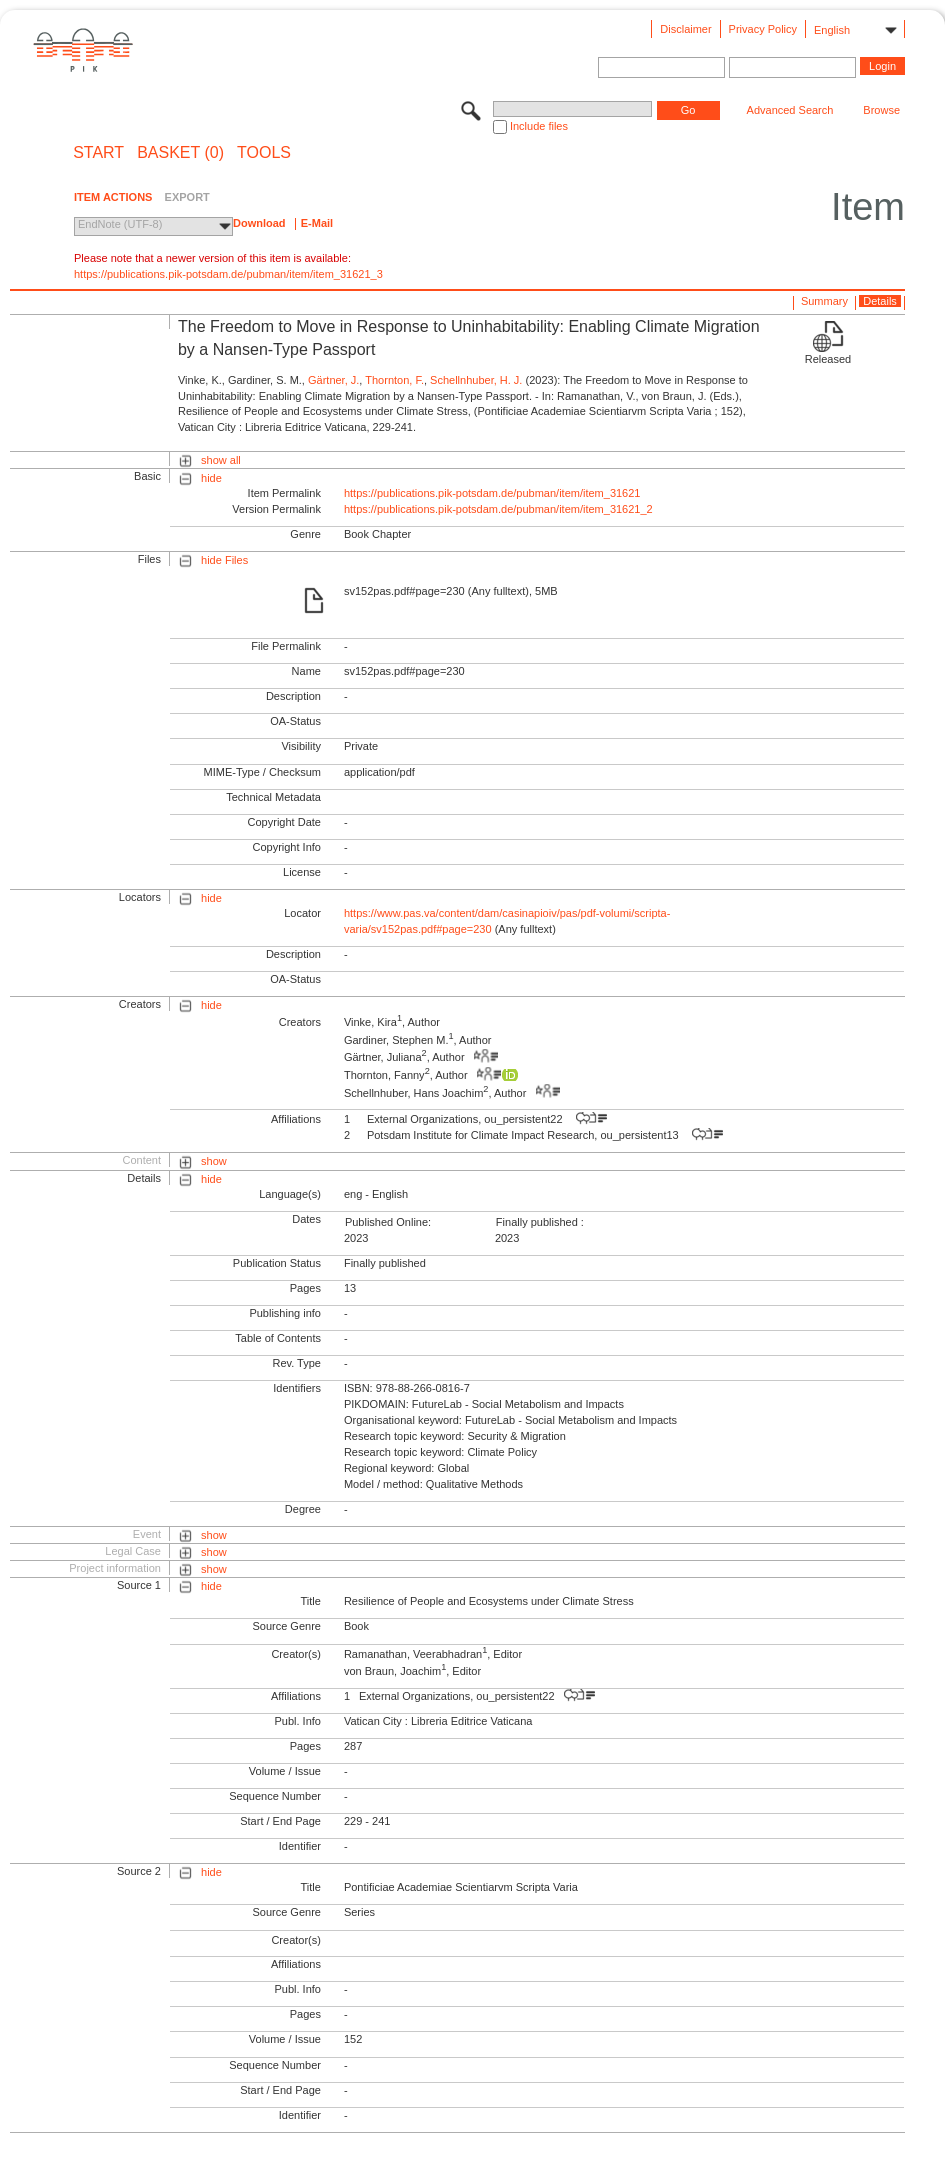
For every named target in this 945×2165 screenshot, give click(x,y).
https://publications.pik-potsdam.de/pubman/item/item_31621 (492, 493)
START (98, 153)
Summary (824, 301)
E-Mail (317, 223)
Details (880, 301)
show (214, 1161)
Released (828, 359)
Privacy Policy (763, 29)
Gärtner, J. (333, 380)
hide (211, 478)
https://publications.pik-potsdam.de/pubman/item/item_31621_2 (498, 509)
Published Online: (388, 1222)
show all (221, 460)
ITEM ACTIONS (113, 197)
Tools (264, 153)
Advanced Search (790, 110)
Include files (539, 126)
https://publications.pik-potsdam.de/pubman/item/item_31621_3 (228, 274)
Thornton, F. (394, 380)
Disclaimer (685, 29)
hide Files (224, 560)
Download (259, 223)
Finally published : (540, 1222)
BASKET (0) (180, 153)
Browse (881, 110)
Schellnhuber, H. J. (476, 380)
